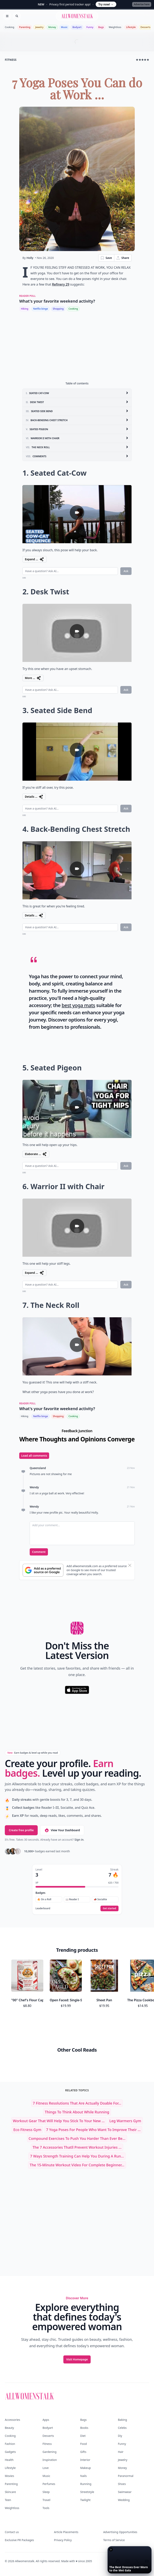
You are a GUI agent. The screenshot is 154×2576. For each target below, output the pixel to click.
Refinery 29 (60, 284)
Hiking (24, 308)
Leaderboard (42, 1908)
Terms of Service (114, 2540)
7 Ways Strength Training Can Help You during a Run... (77, 2156)
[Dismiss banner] (130, 1565)
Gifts (83, 2452)
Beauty (9, 2428)
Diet (83, 2436)
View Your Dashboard (62, 1830)
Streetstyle (87, 2492)
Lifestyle (131, 27)
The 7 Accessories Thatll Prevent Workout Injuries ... (77, 2147)
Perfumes (49, 2484)
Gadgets (10, 2452)
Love (46, 2468)
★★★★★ (142, 60)
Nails (83, 2476)
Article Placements (66, 2532)
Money (52, 27)
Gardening (50, 2452)
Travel (46, 2500)
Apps (46, 2420)
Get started (109, 1908)
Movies (9, 2476)
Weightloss (115, 27)
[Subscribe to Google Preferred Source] (43, 1570)
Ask (126, 571)
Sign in (78, 1839)
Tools (46, 2508)
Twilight (85, 2500)
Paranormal (125, 2476)
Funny (89, 27)
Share (122, 258)
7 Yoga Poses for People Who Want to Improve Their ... (93, 2129)
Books (84, 2428)
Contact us (12, 2532)
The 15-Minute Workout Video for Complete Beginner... (77, 2165)
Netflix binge (40, 308)
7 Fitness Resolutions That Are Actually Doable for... (77, 2103)
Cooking (9, 27)
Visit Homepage (77, 2359)
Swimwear (125, 2492)
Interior (85, 2460)
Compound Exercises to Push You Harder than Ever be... (77, 2138)
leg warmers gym (125, 2120)
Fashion (10, 2444)
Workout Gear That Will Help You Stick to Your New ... (58, 2120)
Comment (39, 1552)
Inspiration (50, 2460)
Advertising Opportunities (120, 2532)
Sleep (46, 2492)
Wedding (124, 2500)
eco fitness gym (27, 2129)
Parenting (24, 27)
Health (9, 2460)
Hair (121, 2452)
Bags (101, 27)
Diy (120, 2436)
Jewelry (39, 27)
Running (85, 2484)
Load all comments (34, 1455)
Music (64, 27)
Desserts (146, 27)
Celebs (122, 2428)
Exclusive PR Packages (19, 2540)
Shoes (122, 2484)
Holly (29, 258)
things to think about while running (77, 2112)
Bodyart (77, 27)
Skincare (10, 2492)
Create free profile (21, 1830)
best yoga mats (78, 1005)
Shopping (58, 308)
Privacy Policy (63, 2540)
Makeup (85, 2468)
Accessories (12, 2420)
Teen (8, 2500)
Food (83, 2444)
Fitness (47, 2444)
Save (106, 258)
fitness (10, 60)
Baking (122, 2420)
